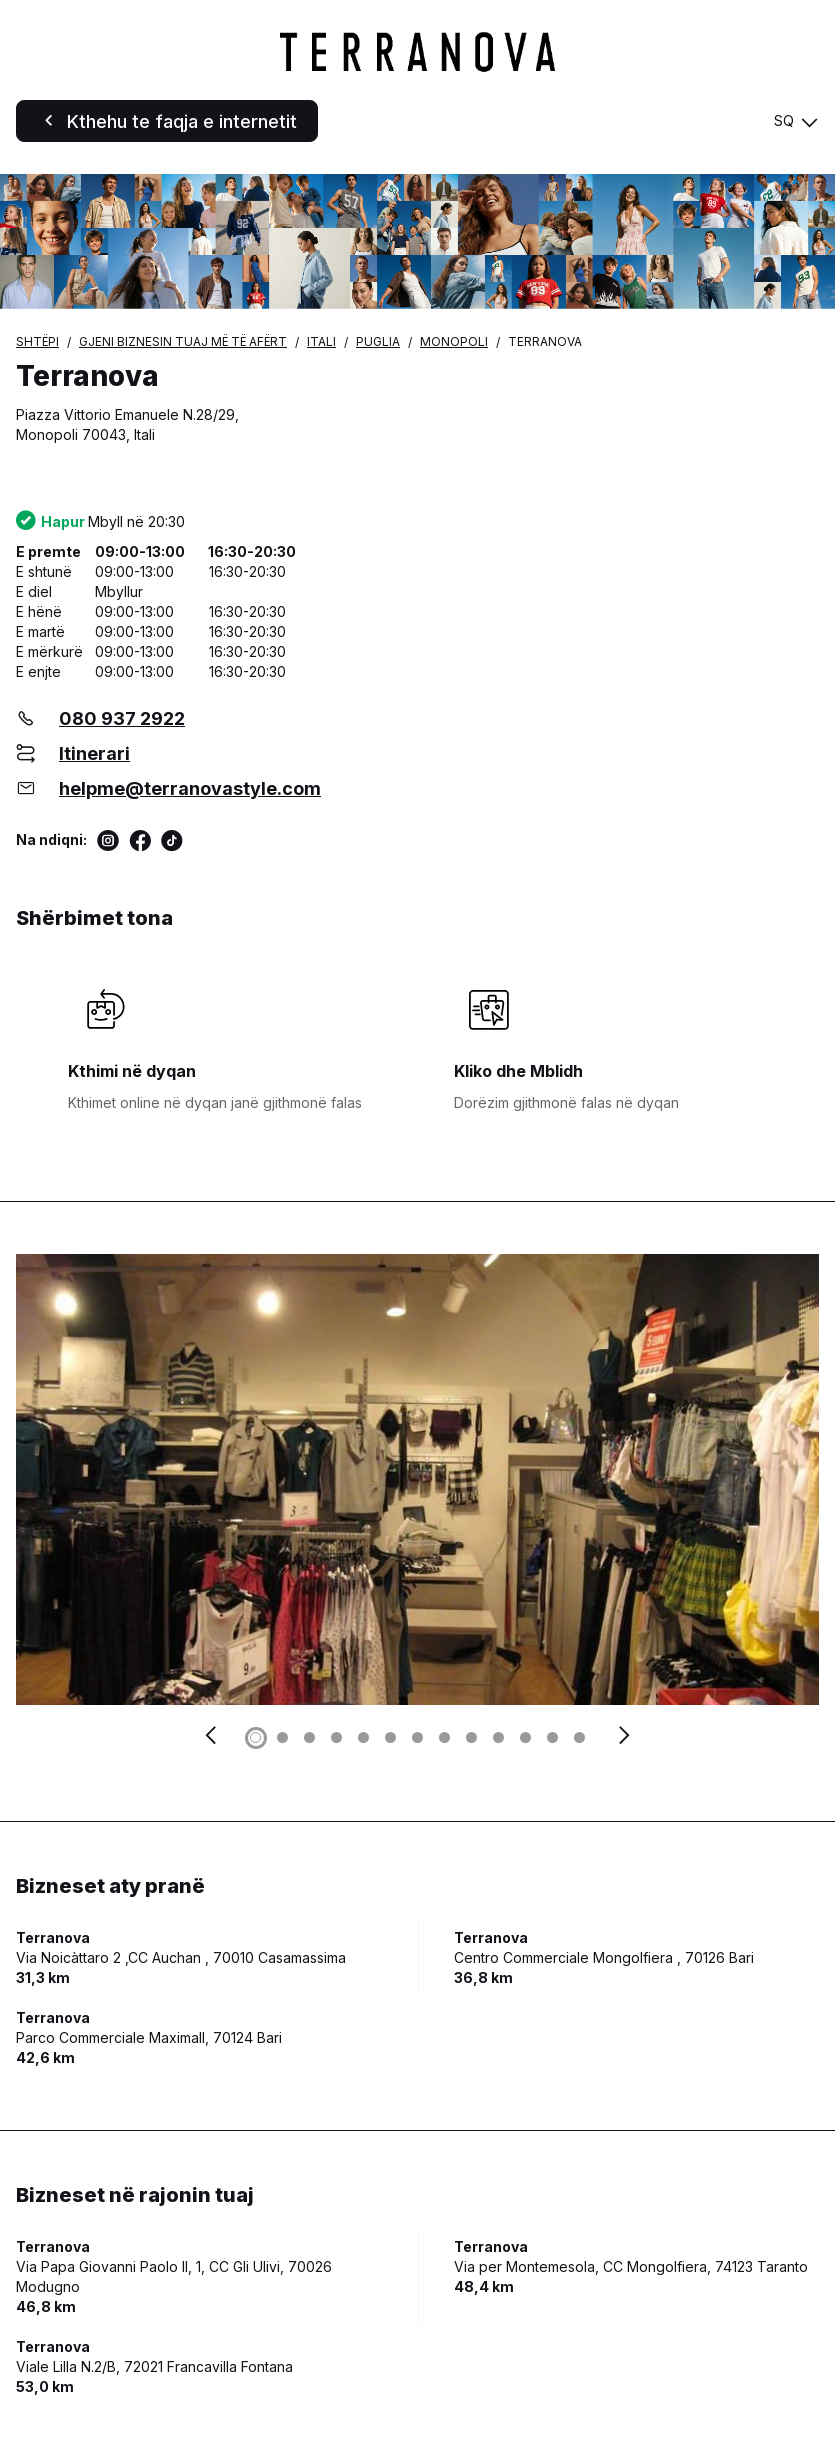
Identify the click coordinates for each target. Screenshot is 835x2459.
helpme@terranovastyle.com (190, 788)
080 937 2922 (122, 718)
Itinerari (94, 753)
